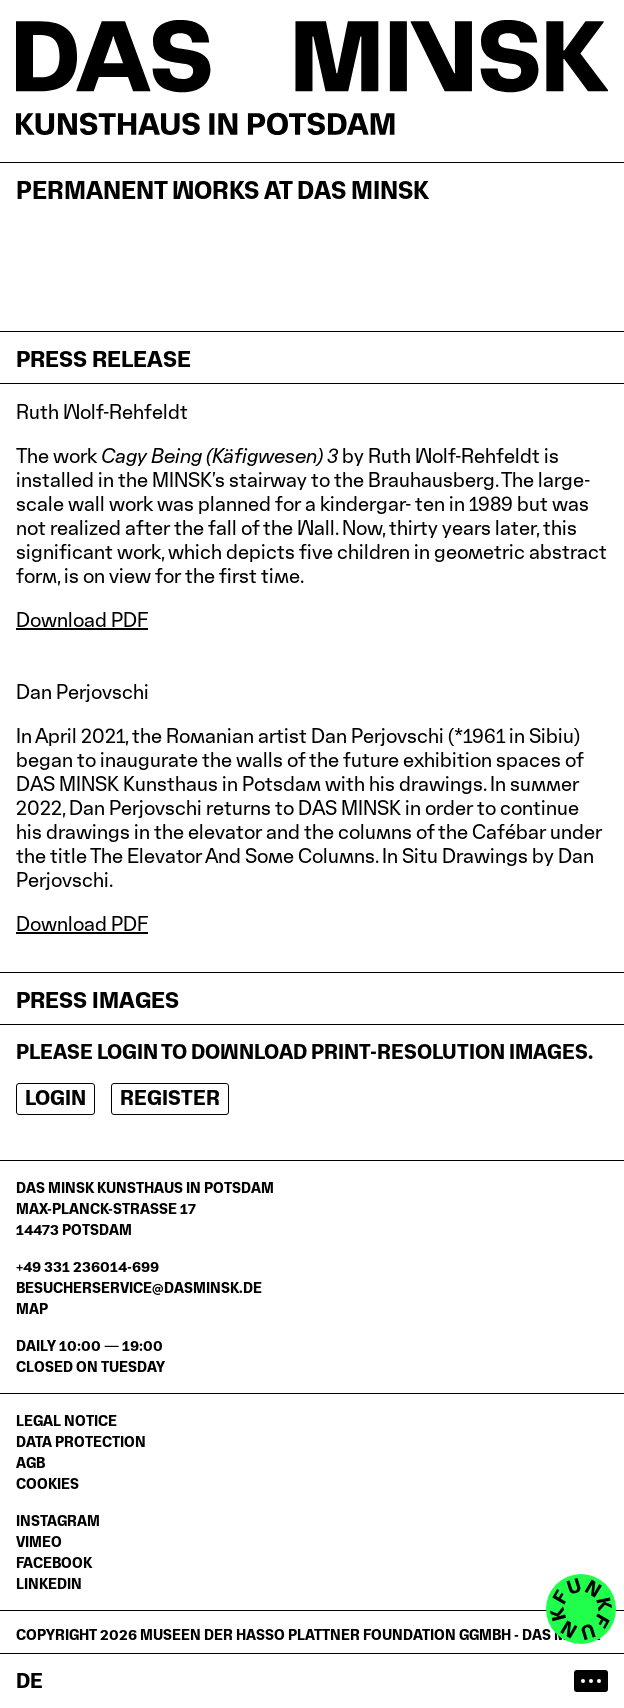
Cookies (47, 1483)
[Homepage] (312, 77)
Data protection (81, 1441)
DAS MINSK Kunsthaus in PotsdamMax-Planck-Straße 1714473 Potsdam (145, 1208)
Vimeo (39, 1541)
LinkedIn (49, 1583)
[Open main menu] (591, 1681)
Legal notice (66, 1420)
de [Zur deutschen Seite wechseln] (29, 1681)
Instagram (58, 1520)
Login (55, 1098)
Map (32, 1308)
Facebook (54, 1562)
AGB (30, 1462)
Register (170, 1098)
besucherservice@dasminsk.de (139, 1287)
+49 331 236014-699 (87, 1266)
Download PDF (82, 620)
